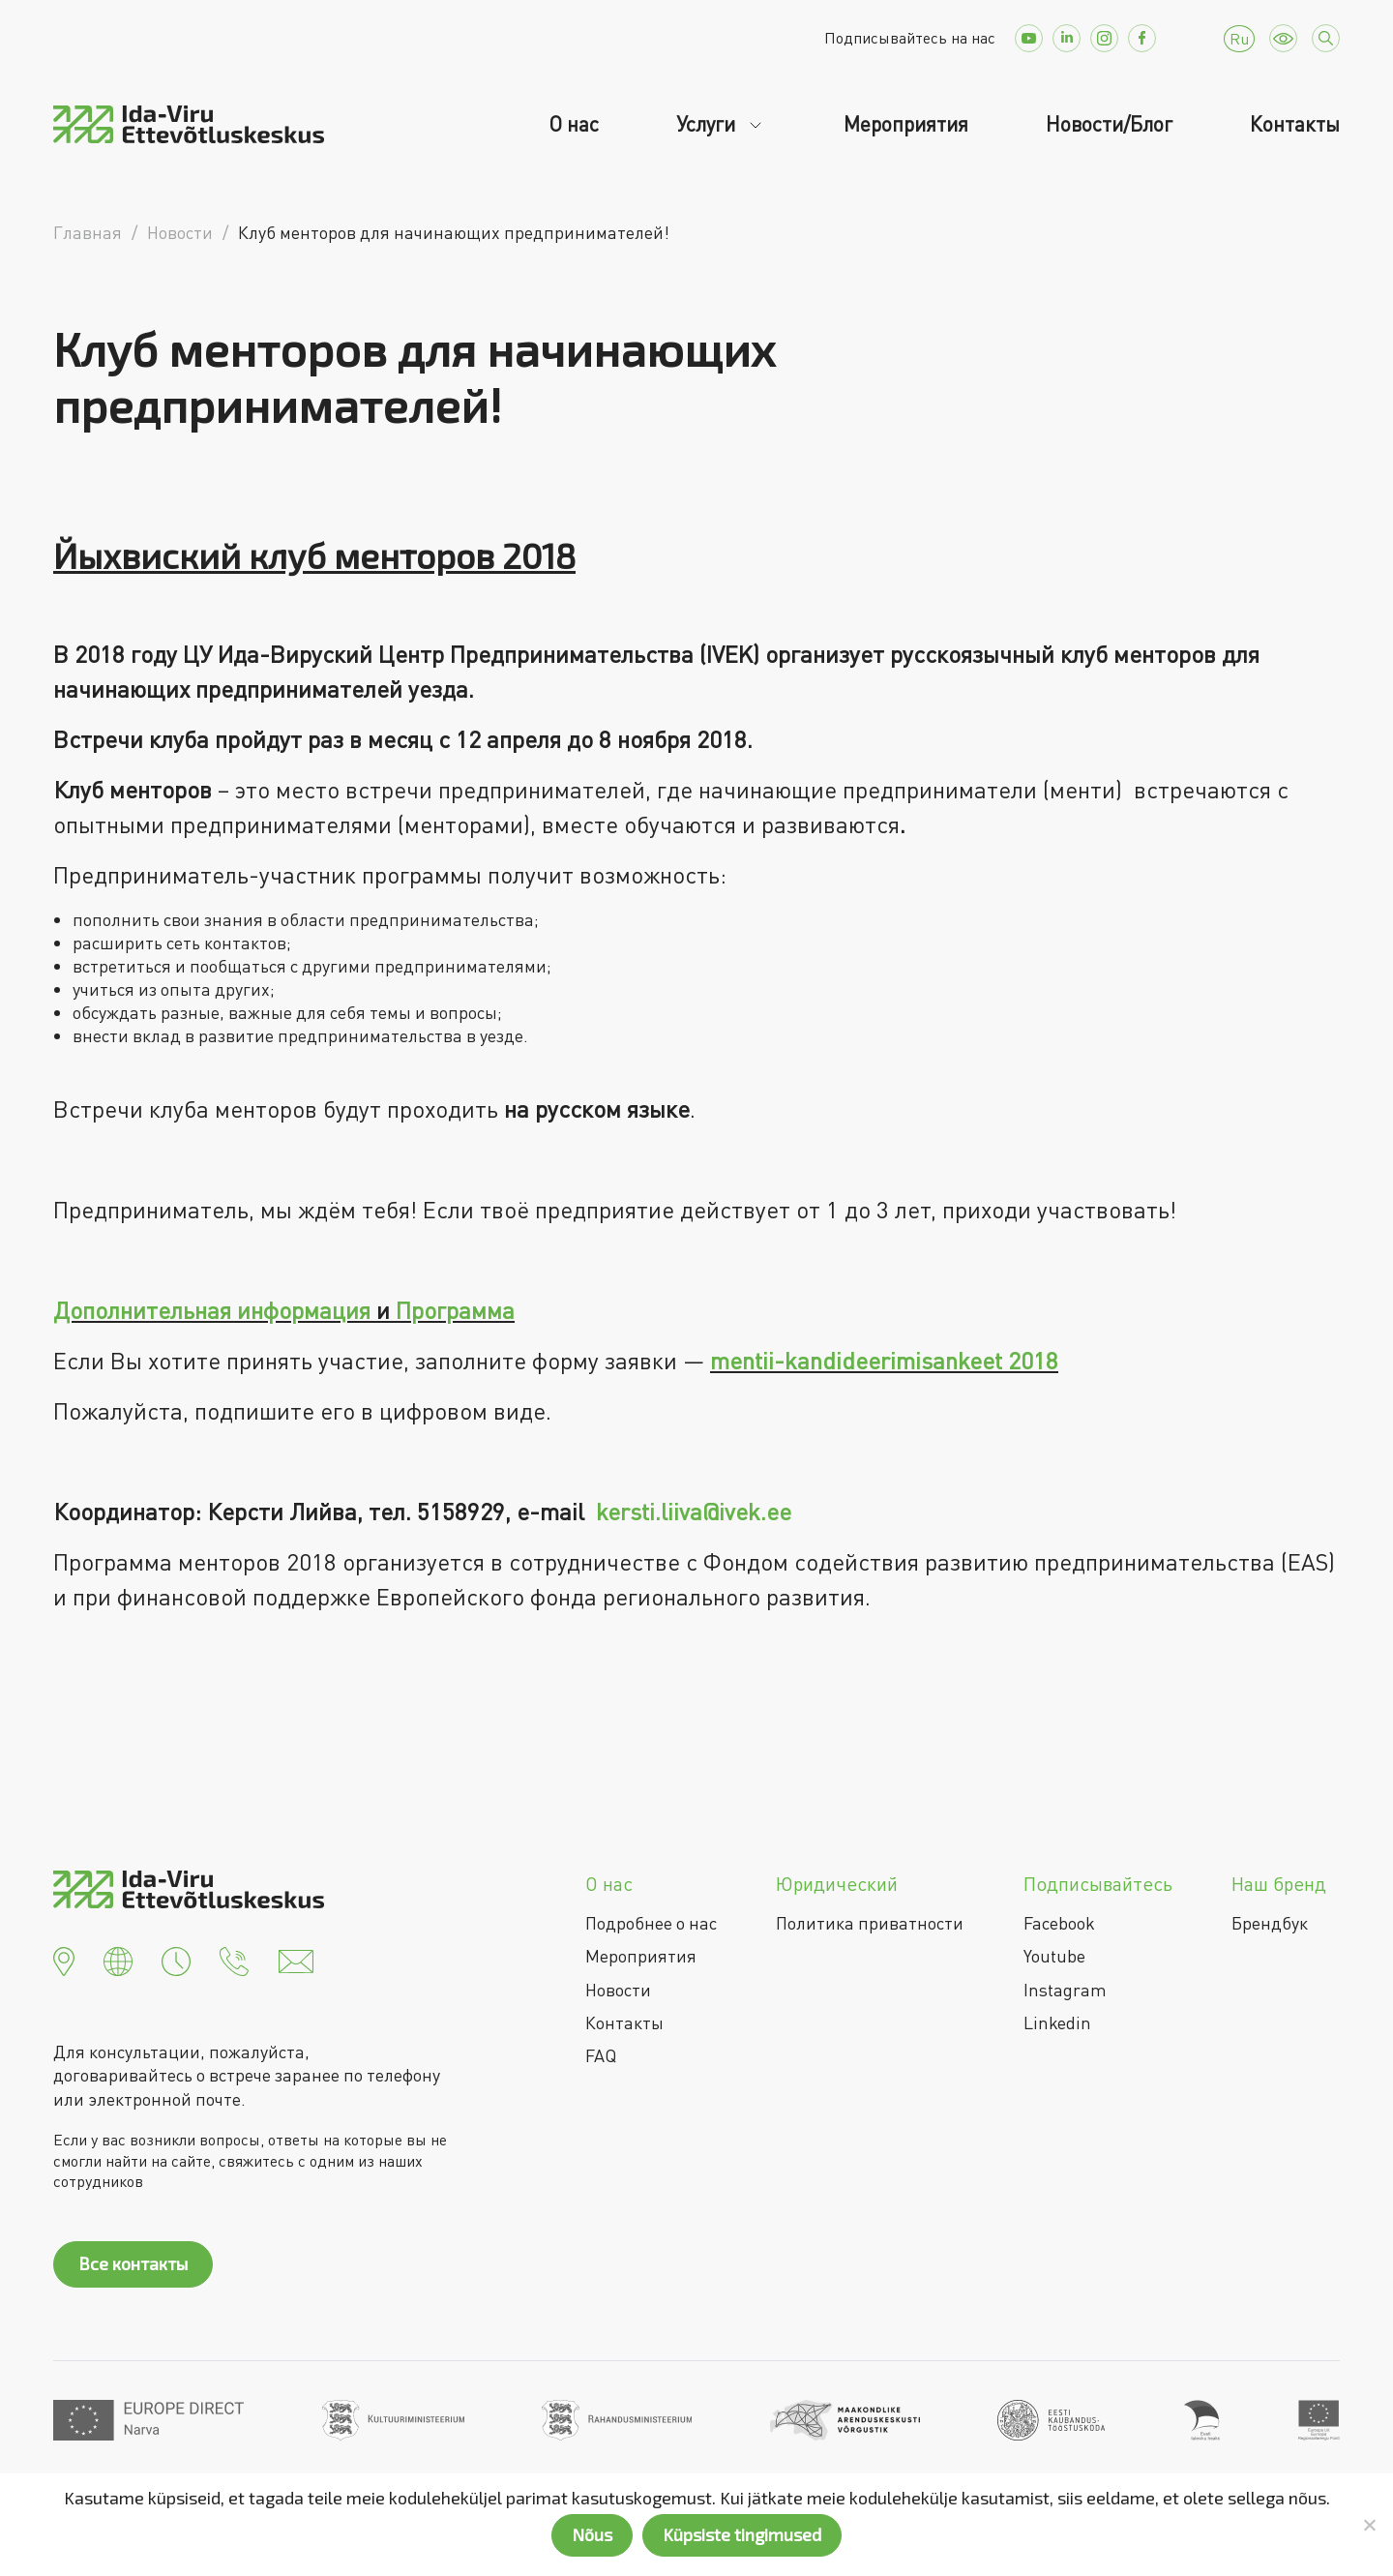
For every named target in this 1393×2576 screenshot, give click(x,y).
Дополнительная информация (211, 1310)
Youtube (1054, 1955)
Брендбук (1269, 1922)
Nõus (592, 2534)
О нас (573, 123)
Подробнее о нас (651, 1922)
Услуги (708, 123)
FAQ (600, 2055)
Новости (618, 1989)
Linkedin (1057, 2022)
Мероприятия (906, 123)
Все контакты (133, 2263)
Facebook (1059, 1922)
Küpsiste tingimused (742, 2534)
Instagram (1065, 1989)
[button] (63, 1959)
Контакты (1295, 123)
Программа (455, 1310)
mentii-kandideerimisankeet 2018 (884, 1360)
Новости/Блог (1109, 123)
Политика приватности (869, 1922)
